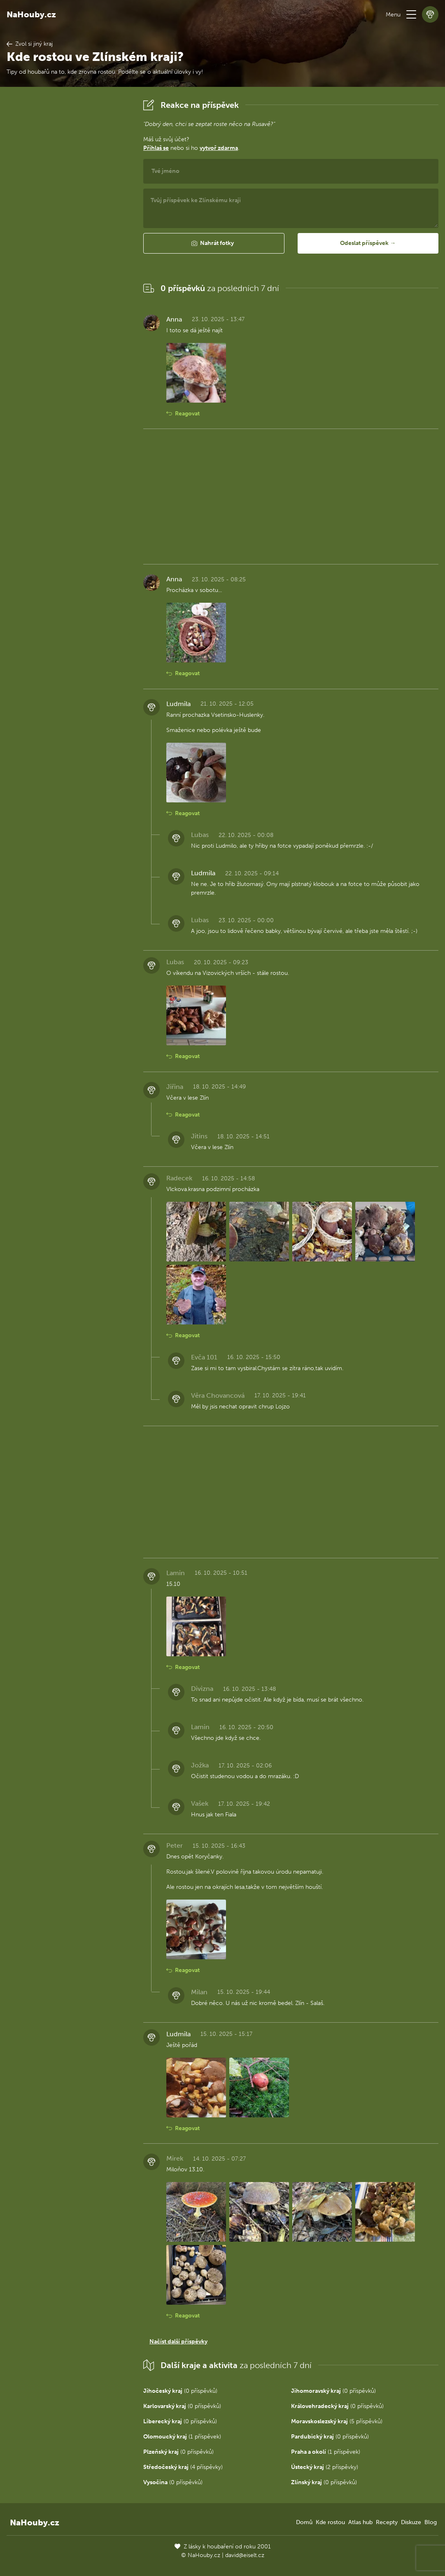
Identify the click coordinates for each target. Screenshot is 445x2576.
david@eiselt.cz (244, 2555)
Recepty (387, 2522)
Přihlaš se (156, 148)
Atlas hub (360, 2522)
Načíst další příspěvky (178, 2341)
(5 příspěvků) (336, 2421)
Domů (304, 2522)
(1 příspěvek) (182, 2436)
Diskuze (411, 2522)
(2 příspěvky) (324, 2467)
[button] (411, 14)
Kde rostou (330, 2522)
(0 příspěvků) (180, 2390)
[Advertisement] (68, 220)
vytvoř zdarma (219, 148)
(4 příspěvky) (183, 2467)
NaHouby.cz (31, 14)
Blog (430, 2522)
